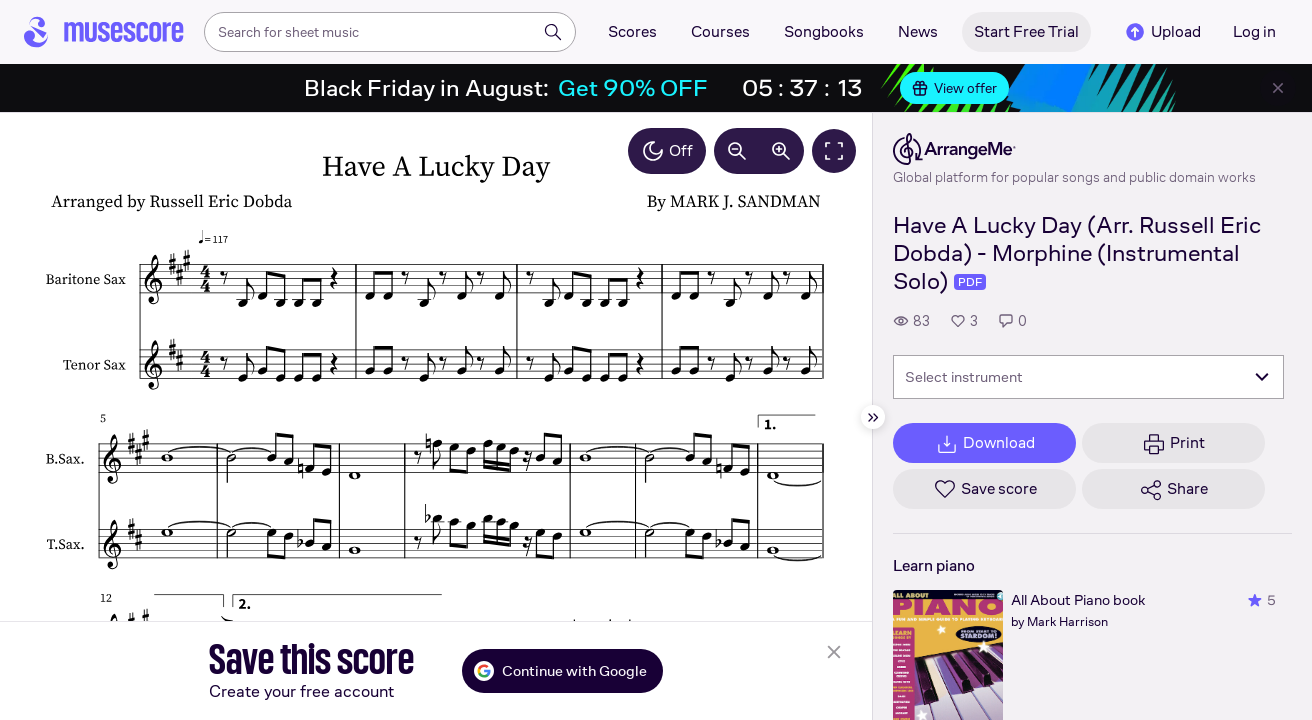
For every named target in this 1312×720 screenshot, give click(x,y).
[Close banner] (1278, 88)
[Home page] (104, 32)
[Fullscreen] (834, 151)
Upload (1162, 32)
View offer (954, 88)
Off (667, 151)
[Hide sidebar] (873, 417)
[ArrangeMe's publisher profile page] (1074, 149)
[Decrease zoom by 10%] (737, 151)
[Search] (553, 32)
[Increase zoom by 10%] (781, 151)
